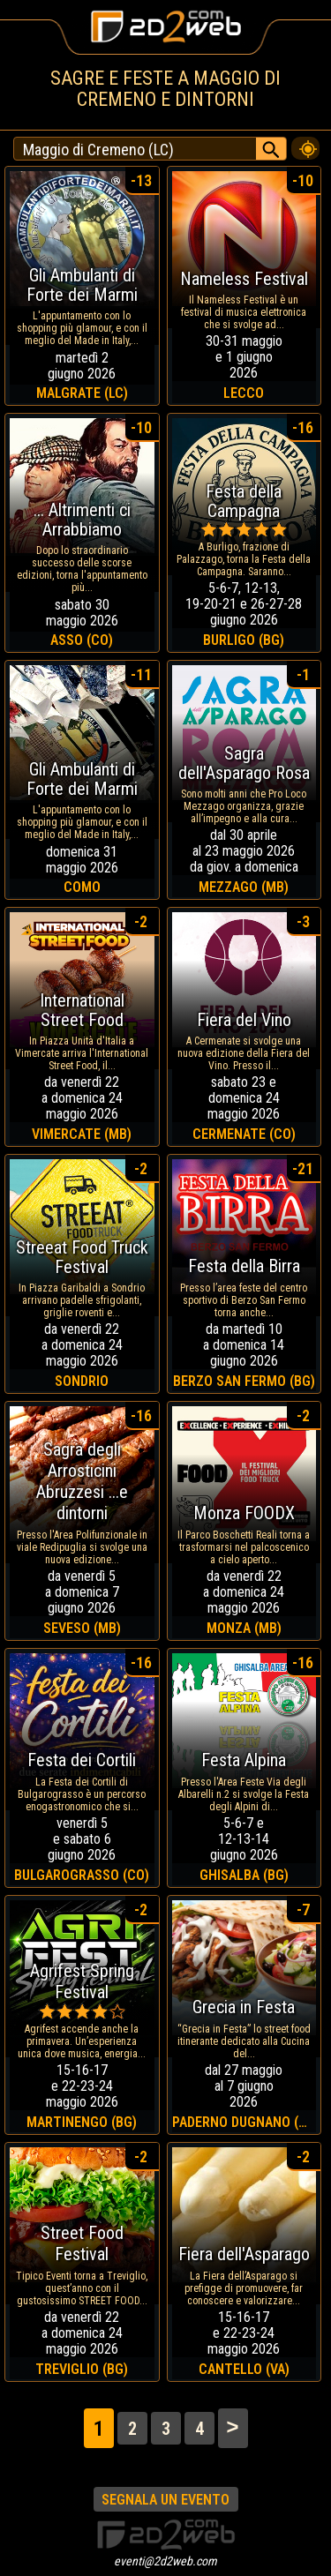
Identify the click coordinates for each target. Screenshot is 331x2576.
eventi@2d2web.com (165, 2561)
